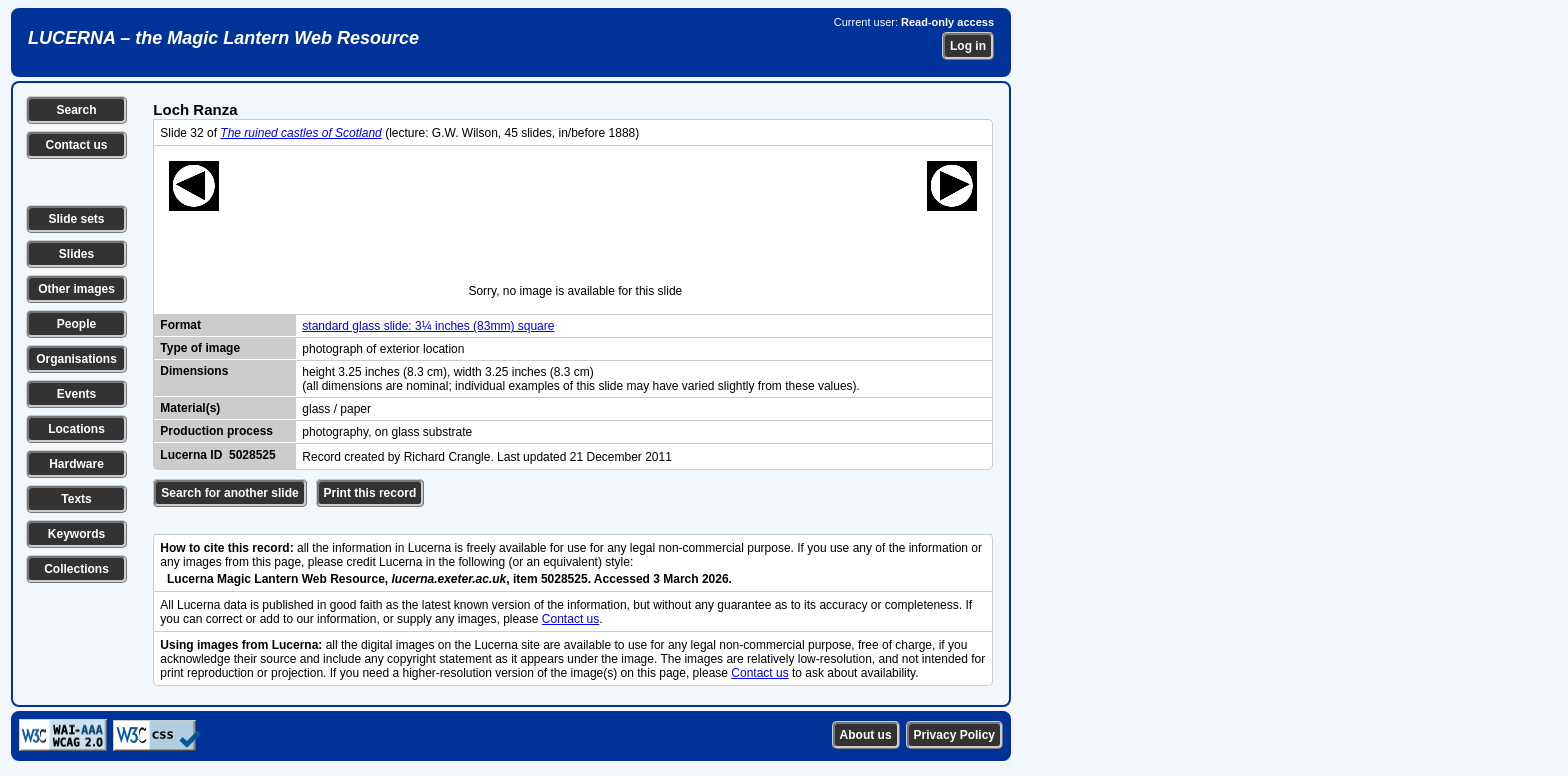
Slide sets (76, 219)
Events (76, 394)
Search (76, 110)
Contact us (76, 145)
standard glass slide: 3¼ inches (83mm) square (428, 326)
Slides (76, 254)
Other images (76, 289)
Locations (76, 429)
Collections (76, 569)
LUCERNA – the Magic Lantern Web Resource (223, 38)
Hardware (76, 464)
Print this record (370, 493)
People (76, 324)
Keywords (76, 534)
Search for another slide (229, 493)
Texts (76, 499)
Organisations (76, 359)
